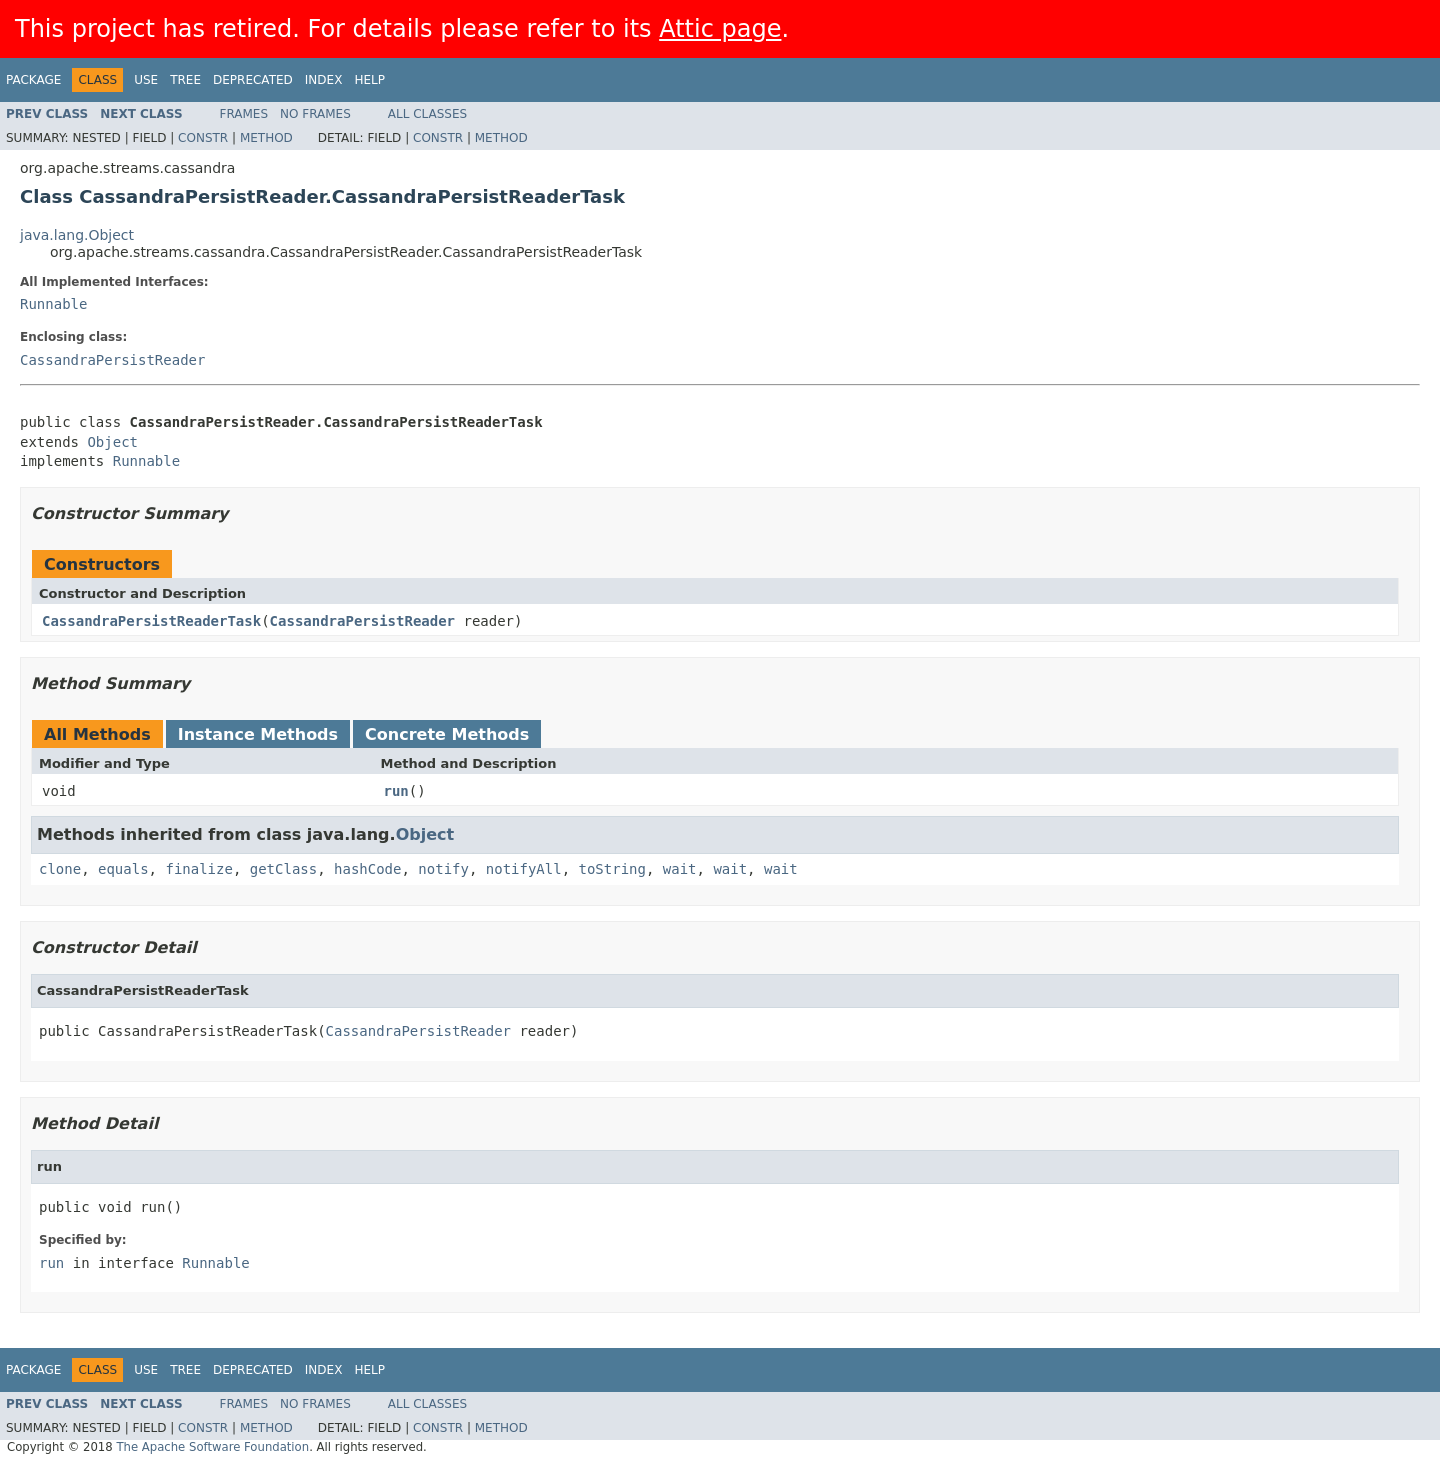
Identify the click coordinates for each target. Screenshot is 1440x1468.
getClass (283, 869)
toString (612, 869)
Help (369, 80)
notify (443, 869)
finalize (198, 869)
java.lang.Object (77, 235)
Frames (244, 114)
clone (60, 869)
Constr (203, 138)
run (396, 791)
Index (324, 80)
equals (123, 869)
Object (112, 442)
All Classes (427, 114)
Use (146, 80)
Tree (185, 80)
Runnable (53, 304)
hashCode (367, 869)
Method (266, 138)
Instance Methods (258, 734)
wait (680, 869)
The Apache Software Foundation (212, 1447)
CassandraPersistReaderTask (151, 621)
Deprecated (253, 80)
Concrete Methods (447, 734)
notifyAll (524, 869)
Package (33, 80)
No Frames (315, 114)
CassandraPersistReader (112, 360)
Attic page (720, 29)
